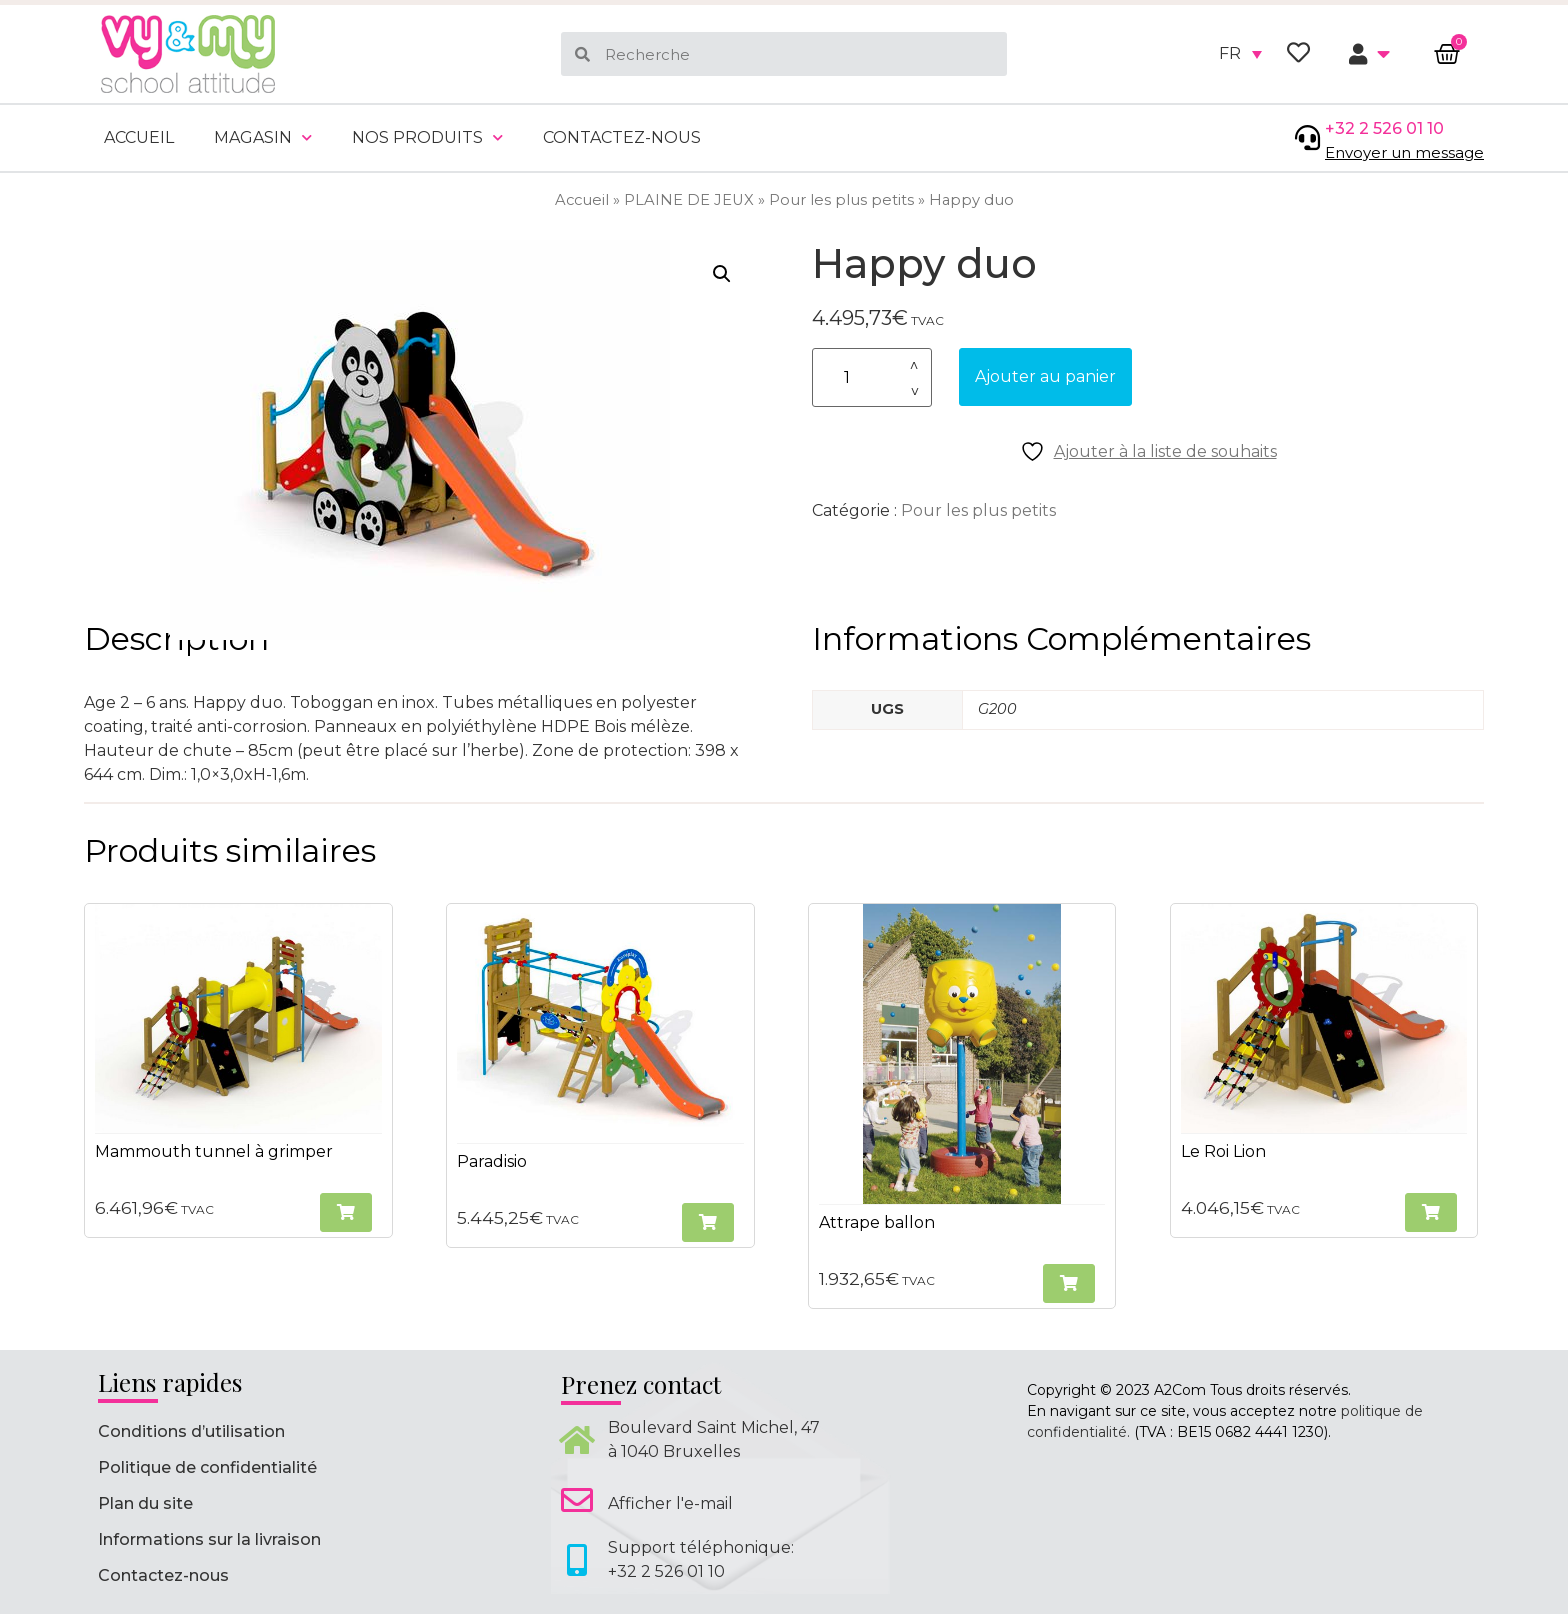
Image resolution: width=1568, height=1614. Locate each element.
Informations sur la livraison (209, 1539)
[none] (1240, 54)
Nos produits (427, 137)
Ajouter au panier (1045, 376)
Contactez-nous (622, 137)
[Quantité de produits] (872, 377)
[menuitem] (1240, 54)
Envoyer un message (1404, 152)
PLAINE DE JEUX (689, 200)
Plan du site (145, 1503)
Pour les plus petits (841, 200)
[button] (722, 274)
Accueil (139, 137)
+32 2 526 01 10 (1384, 128)
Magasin (263, 137)
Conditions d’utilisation (191, 1431)
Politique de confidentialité (207, 1467)
